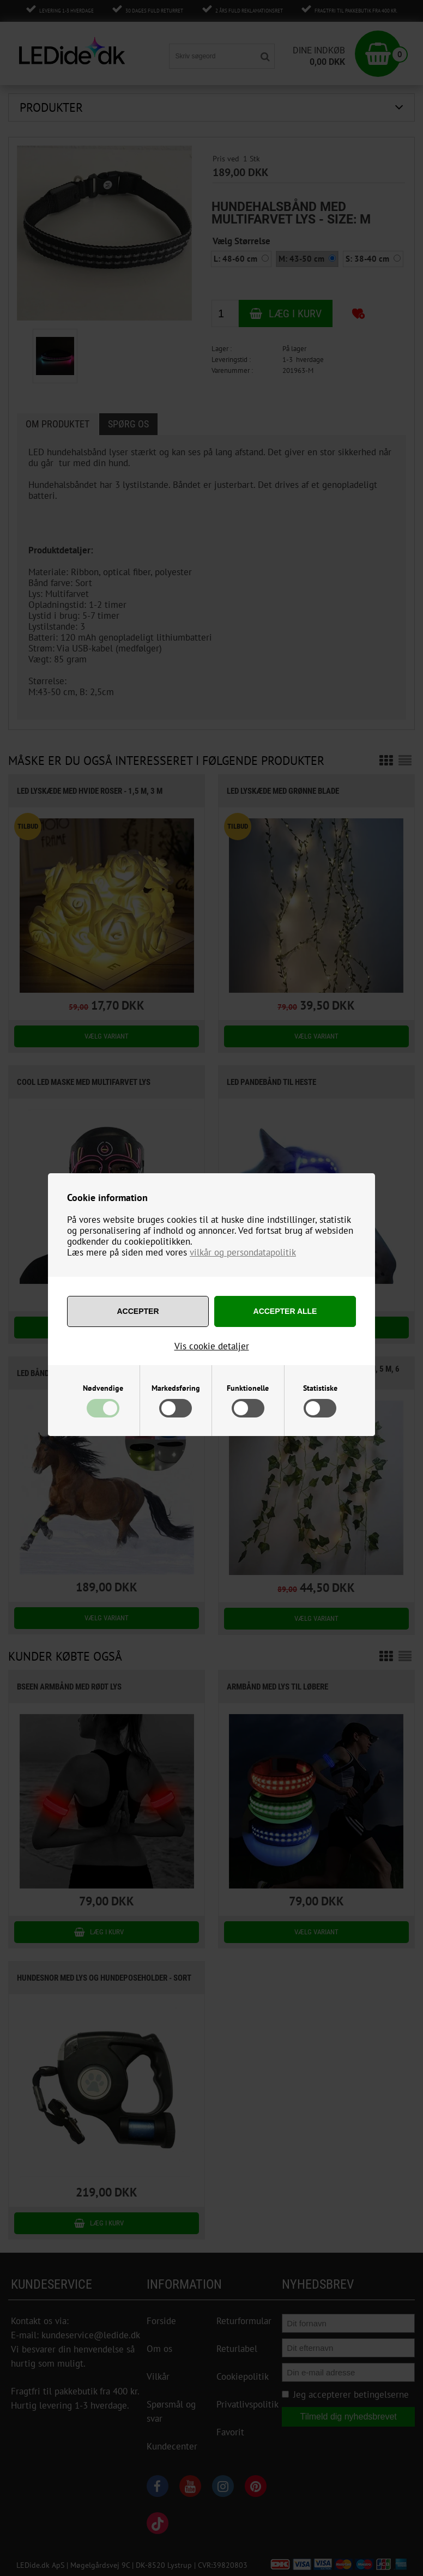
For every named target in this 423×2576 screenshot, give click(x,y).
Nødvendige (103, 1388)
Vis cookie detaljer (211, 1346)
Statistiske (320, 1388)
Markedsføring (176, 1388)
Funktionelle (248, 1388)
